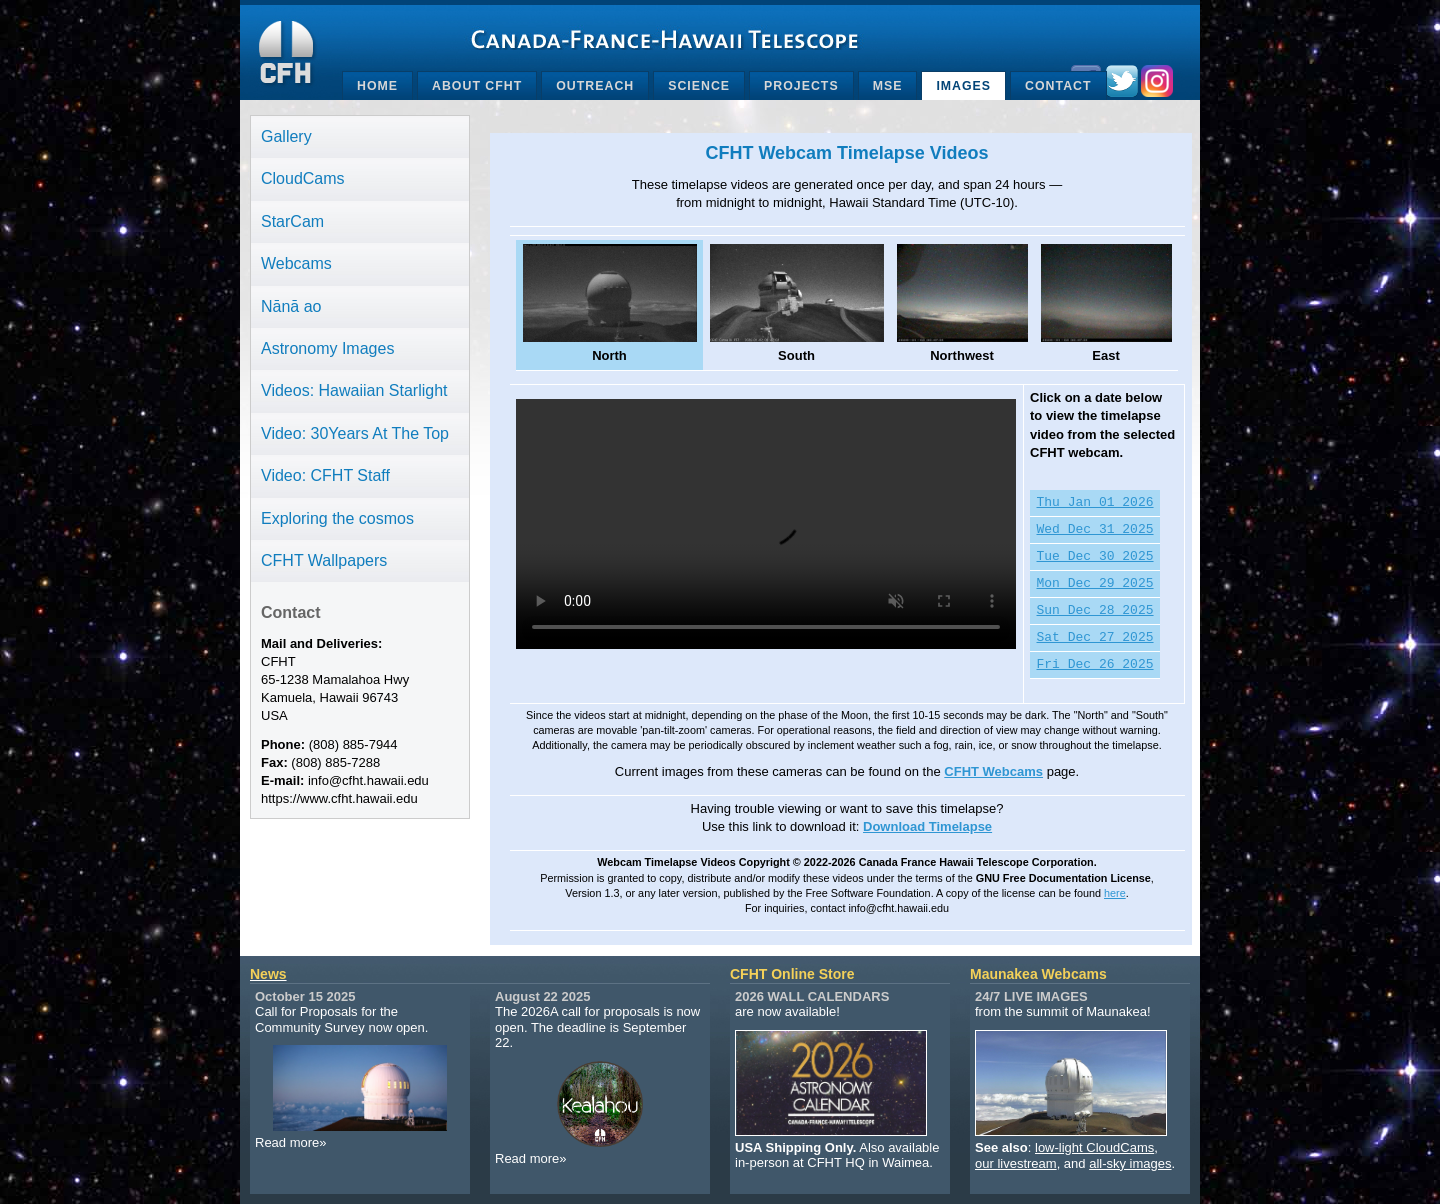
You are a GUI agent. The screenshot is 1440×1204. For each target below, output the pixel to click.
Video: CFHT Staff (325, 475)
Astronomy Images (327, 348)
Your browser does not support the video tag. (766, 524)
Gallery (286, 136)
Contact (1058, 86)
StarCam (292, 221)
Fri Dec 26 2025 (1095, 665)
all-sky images (1130, 1163)
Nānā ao (291, 306)
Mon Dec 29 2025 (1095, 584)
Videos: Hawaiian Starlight (354, 390)
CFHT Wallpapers (324, 560)
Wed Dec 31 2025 (1095, 530)
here (1115, 893)
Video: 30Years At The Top (355, 433)
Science (699, 86)
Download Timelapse (927, 826)
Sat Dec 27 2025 (1095, 638)
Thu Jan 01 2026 (1095, 503)
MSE (888, 86)
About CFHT (477, 86)
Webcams (296, 263)
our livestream (1016, 1163)
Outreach (595, 86)
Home (377, 86)
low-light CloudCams (1094, 1147)
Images (963, 86)
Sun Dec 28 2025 (1095, 611)
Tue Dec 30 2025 (1095, 557)
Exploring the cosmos (337, 518)
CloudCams (303, 178)
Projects (801, 86)
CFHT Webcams (993, 771)
